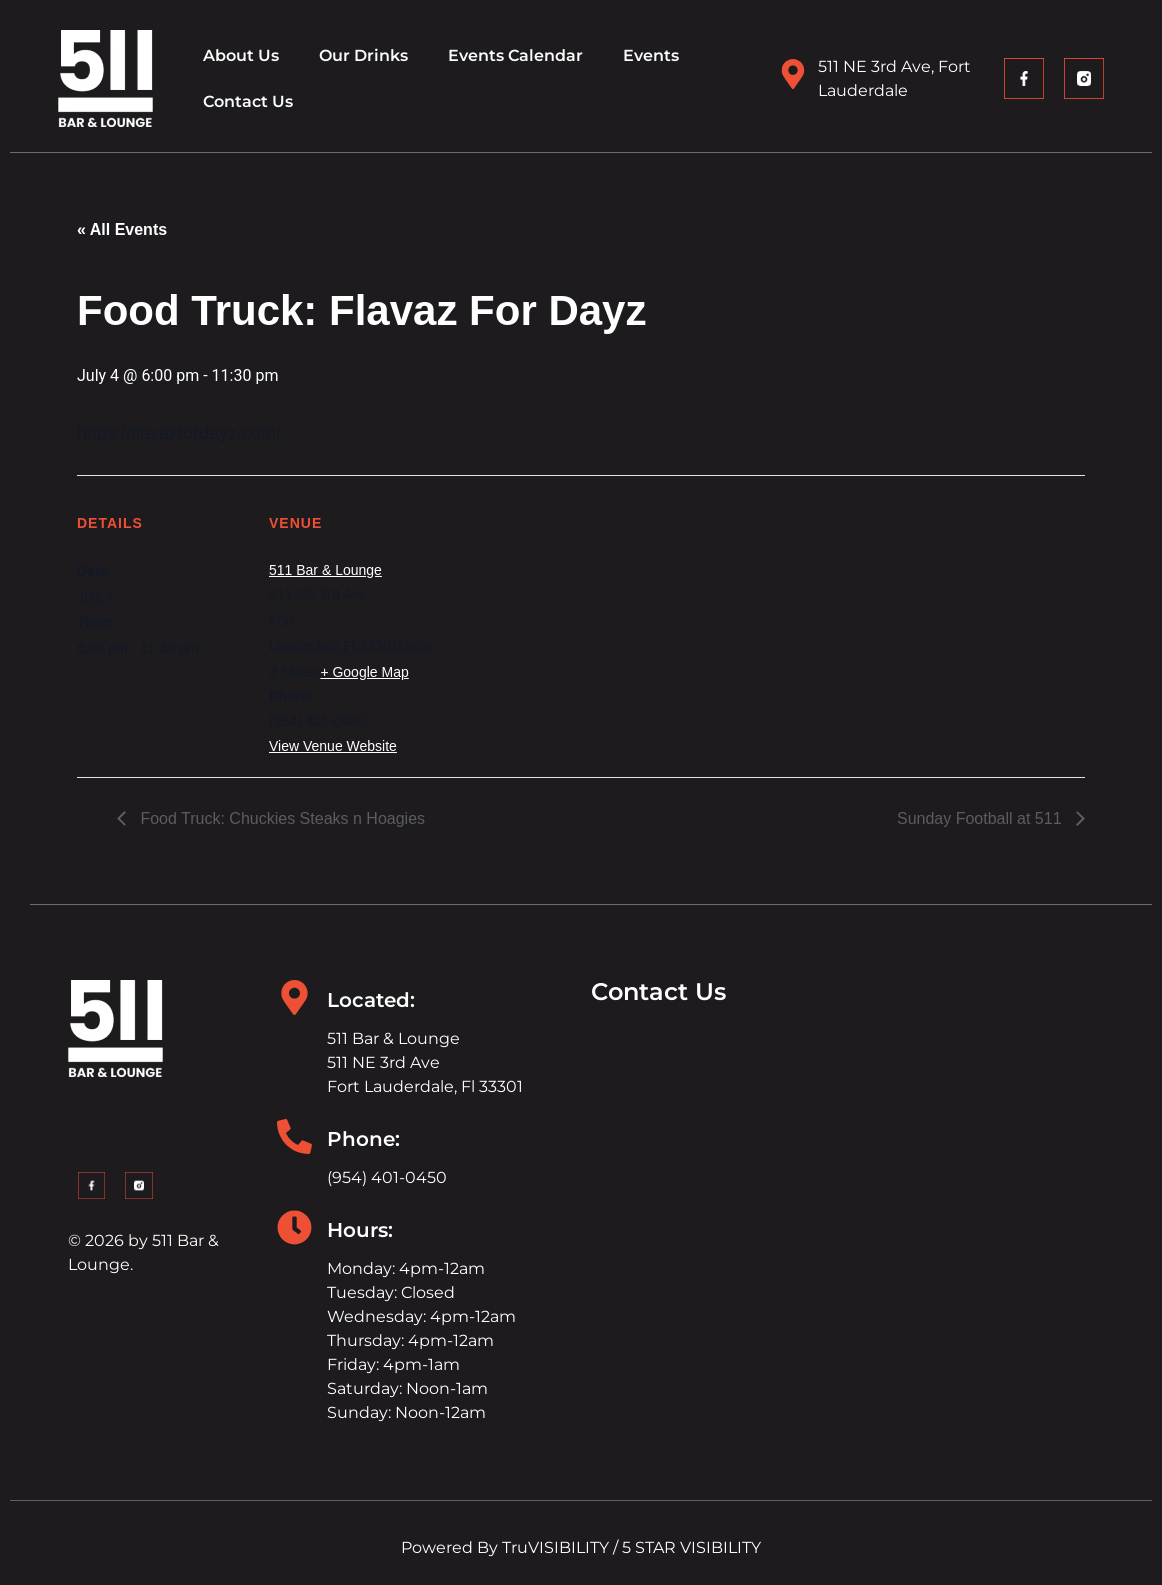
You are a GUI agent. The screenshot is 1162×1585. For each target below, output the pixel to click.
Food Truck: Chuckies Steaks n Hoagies (280, 818)
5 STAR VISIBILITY (691, 1547)
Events (651, 55)
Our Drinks (363, 55)
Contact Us (248, 101)
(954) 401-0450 (387, 1177)
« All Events (122, 229)
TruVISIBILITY (555, 1547)
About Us (241, 55)
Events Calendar (515, 55)
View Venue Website (333, 746)
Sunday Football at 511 (981, 818)
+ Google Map (364, 672)
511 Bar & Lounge (325, 570)
